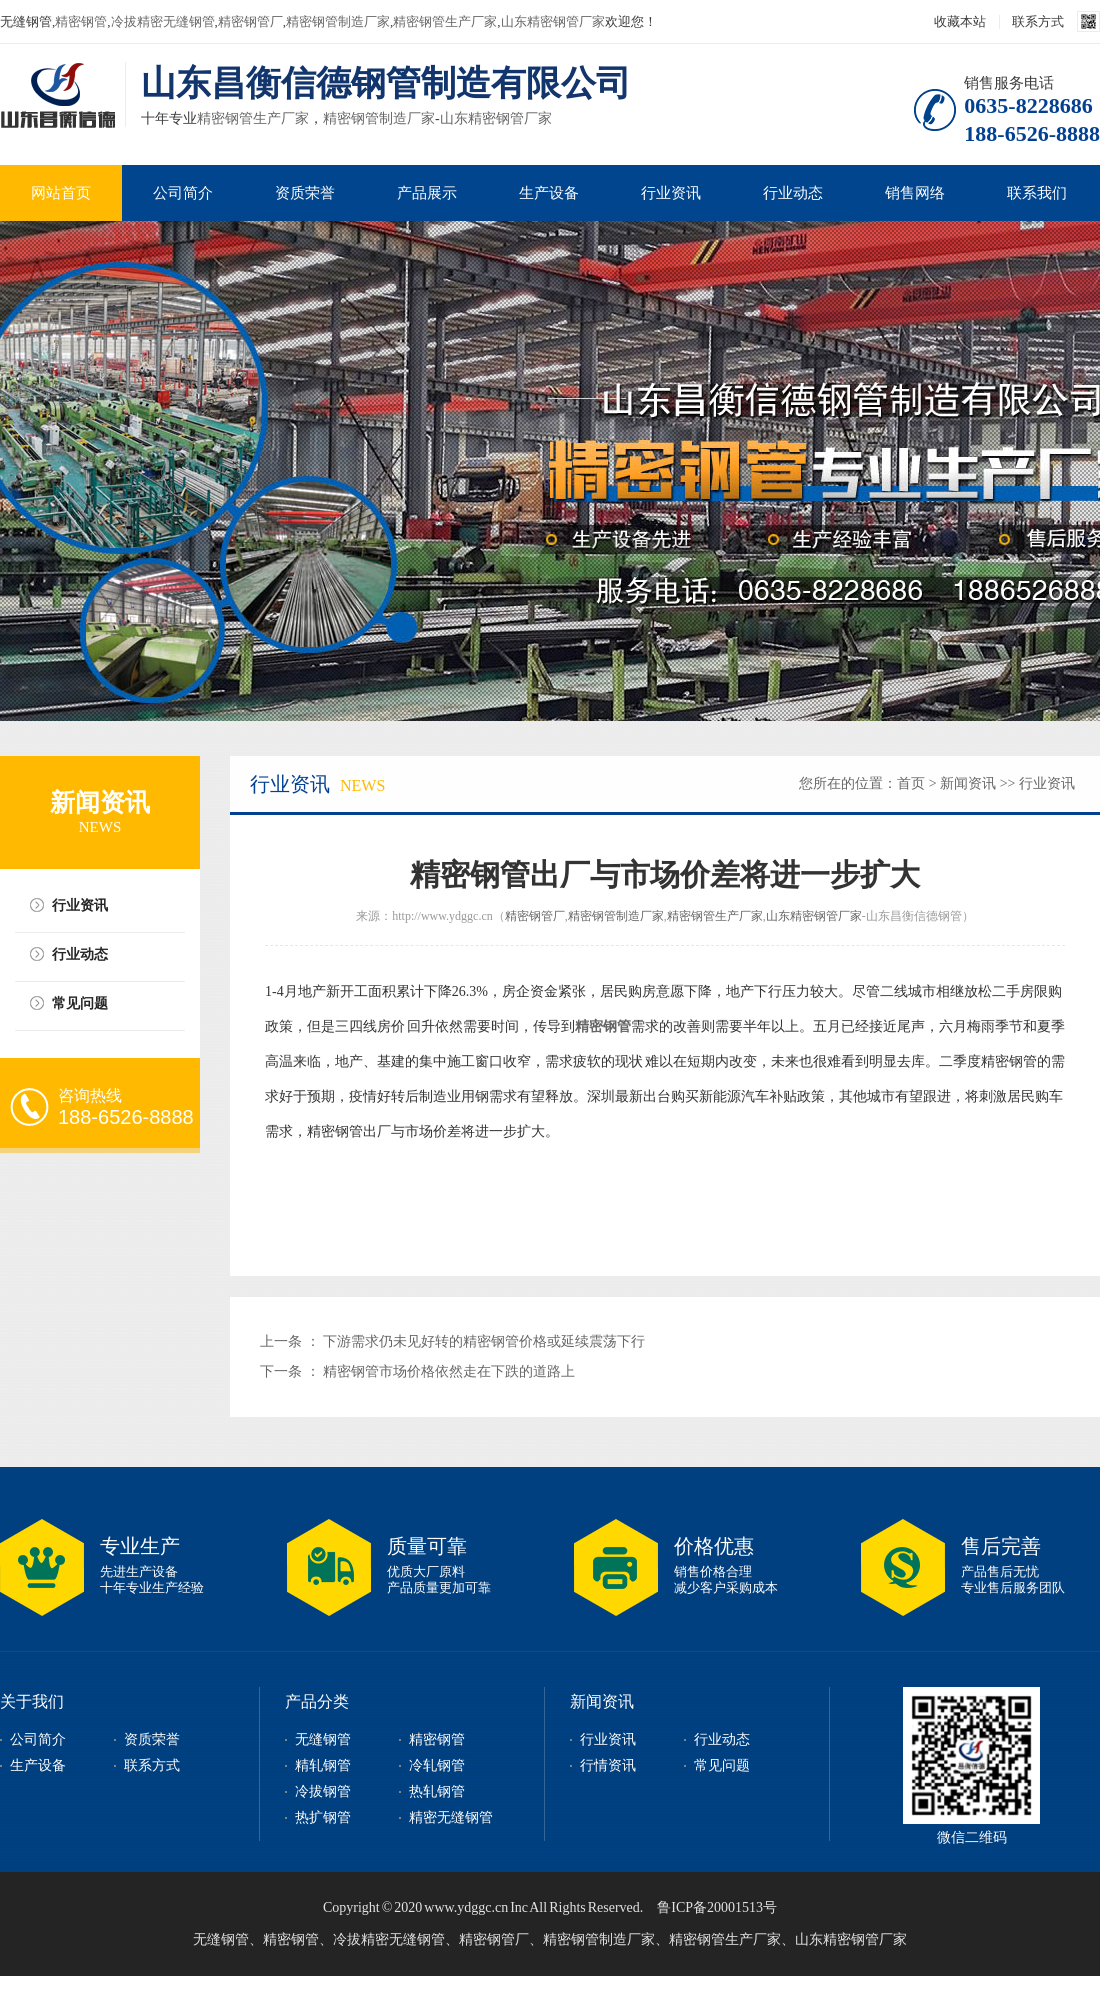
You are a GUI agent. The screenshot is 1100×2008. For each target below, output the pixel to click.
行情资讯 (608, 1765)
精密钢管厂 (250, 21)
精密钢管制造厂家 (338, 21)
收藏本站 (960, 21)
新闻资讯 (968, 783)
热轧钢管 (437, 1791)
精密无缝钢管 (451, 1817)
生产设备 (549, 193)
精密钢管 (81, 21)
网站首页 (61, 193)
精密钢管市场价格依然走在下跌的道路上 (449, 1371)
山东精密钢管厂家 (553, 21)
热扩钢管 (323, 1817)
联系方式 (1038, 21)
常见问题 (80, 1003)
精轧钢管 (323, 1765)
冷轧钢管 (437, 1765)
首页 (911, 783)
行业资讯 (671, 193)
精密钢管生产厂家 (445, 21)
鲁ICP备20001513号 (717, 1907)
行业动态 (793, 193)
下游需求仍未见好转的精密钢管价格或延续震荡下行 (484, 1341)
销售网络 (915, 193)
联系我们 (1037, 193)
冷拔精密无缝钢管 (163, 21)
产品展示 (427, 193)
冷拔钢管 (323, 1791)
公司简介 (183, 193)
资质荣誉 (305, 193)
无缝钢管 (323, 1739)
